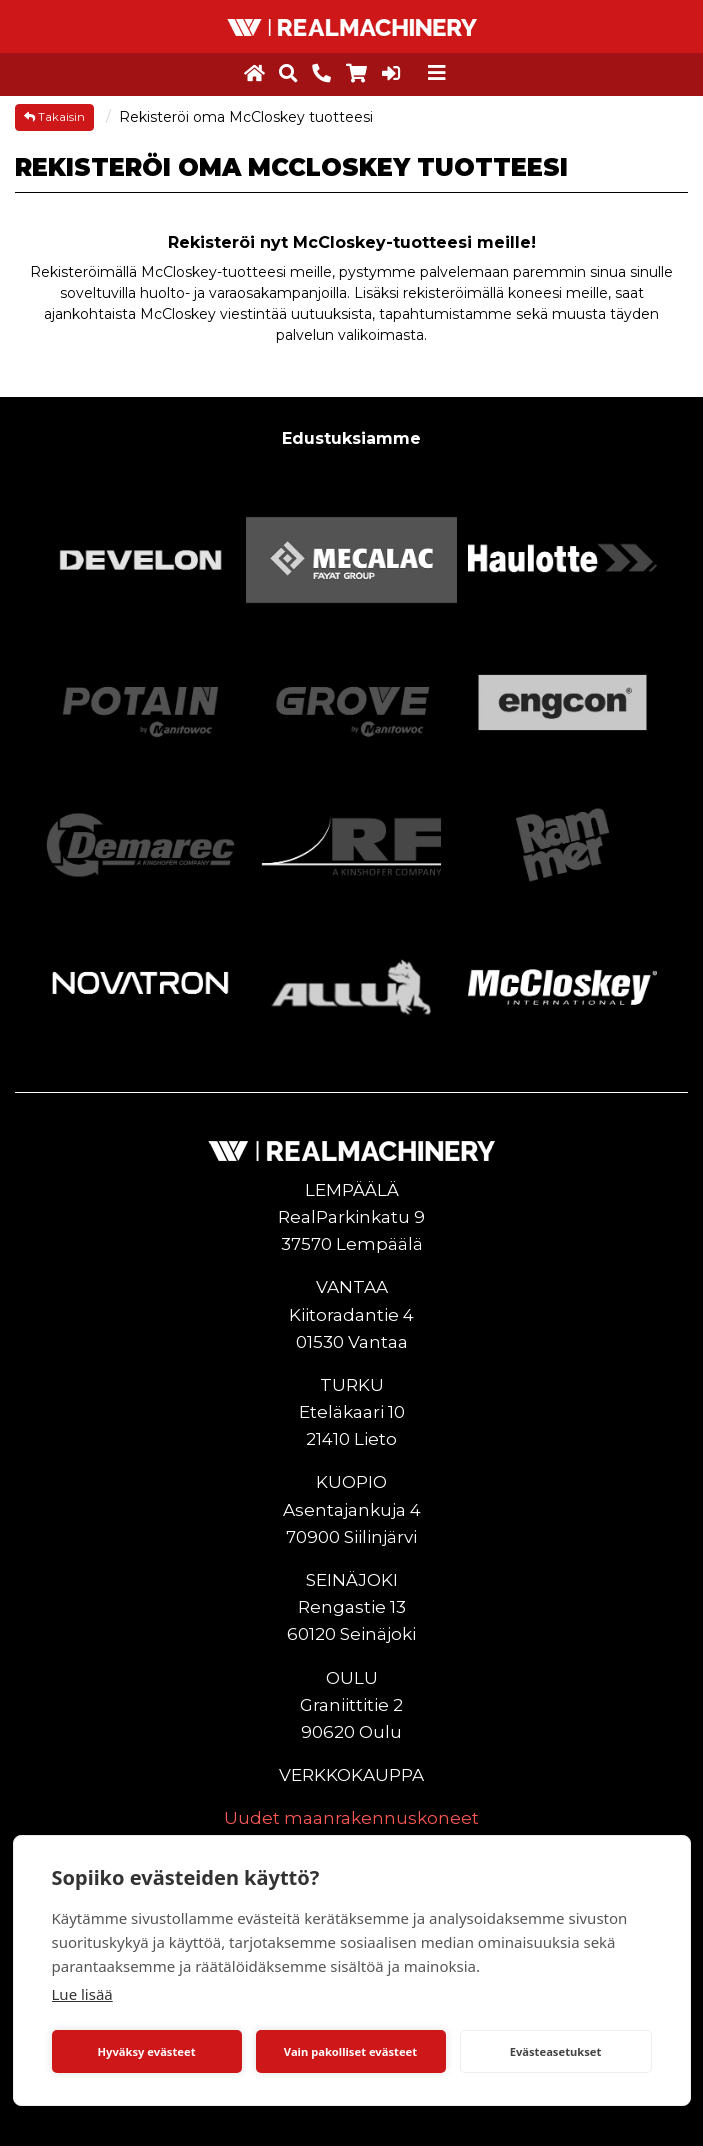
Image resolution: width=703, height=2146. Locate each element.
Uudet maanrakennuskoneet (351, 1818)
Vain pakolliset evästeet (350, 2051)
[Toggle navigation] (437, 73)
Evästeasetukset (556, 2051)
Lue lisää (82, 1994)
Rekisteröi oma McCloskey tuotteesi (246, 117)
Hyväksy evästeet (146, 2051)
